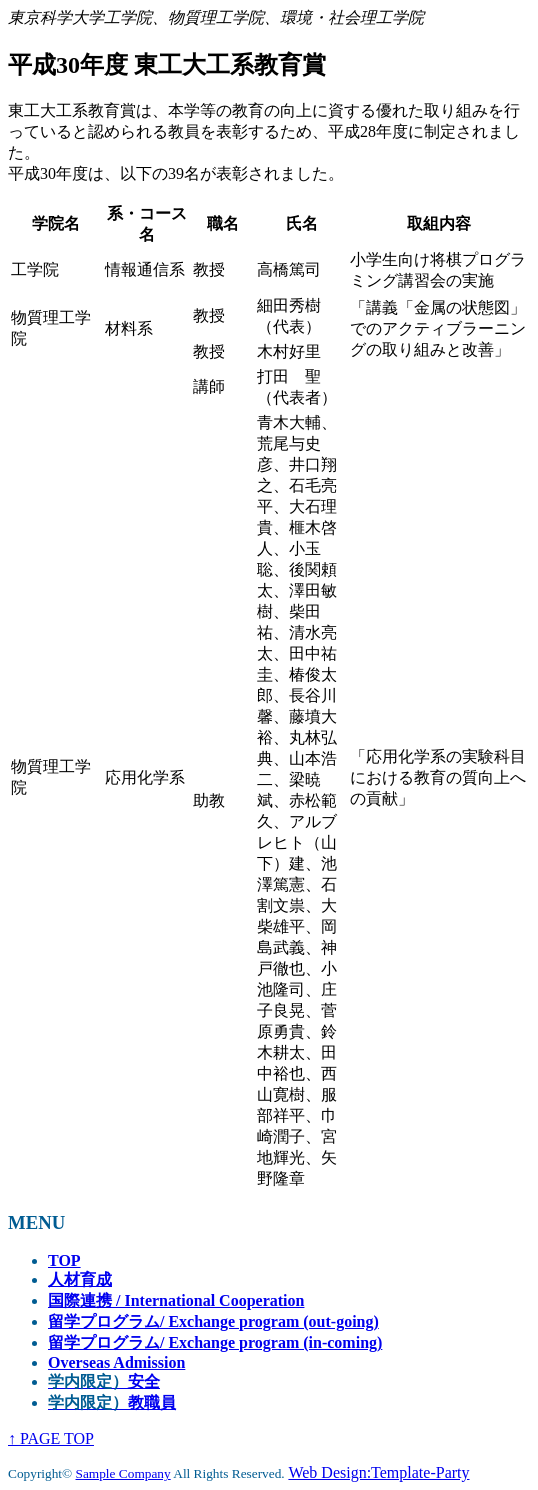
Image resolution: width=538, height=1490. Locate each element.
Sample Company (123, 1473)
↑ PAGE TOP (51, 1438)
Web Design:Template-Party (378, 1472)
